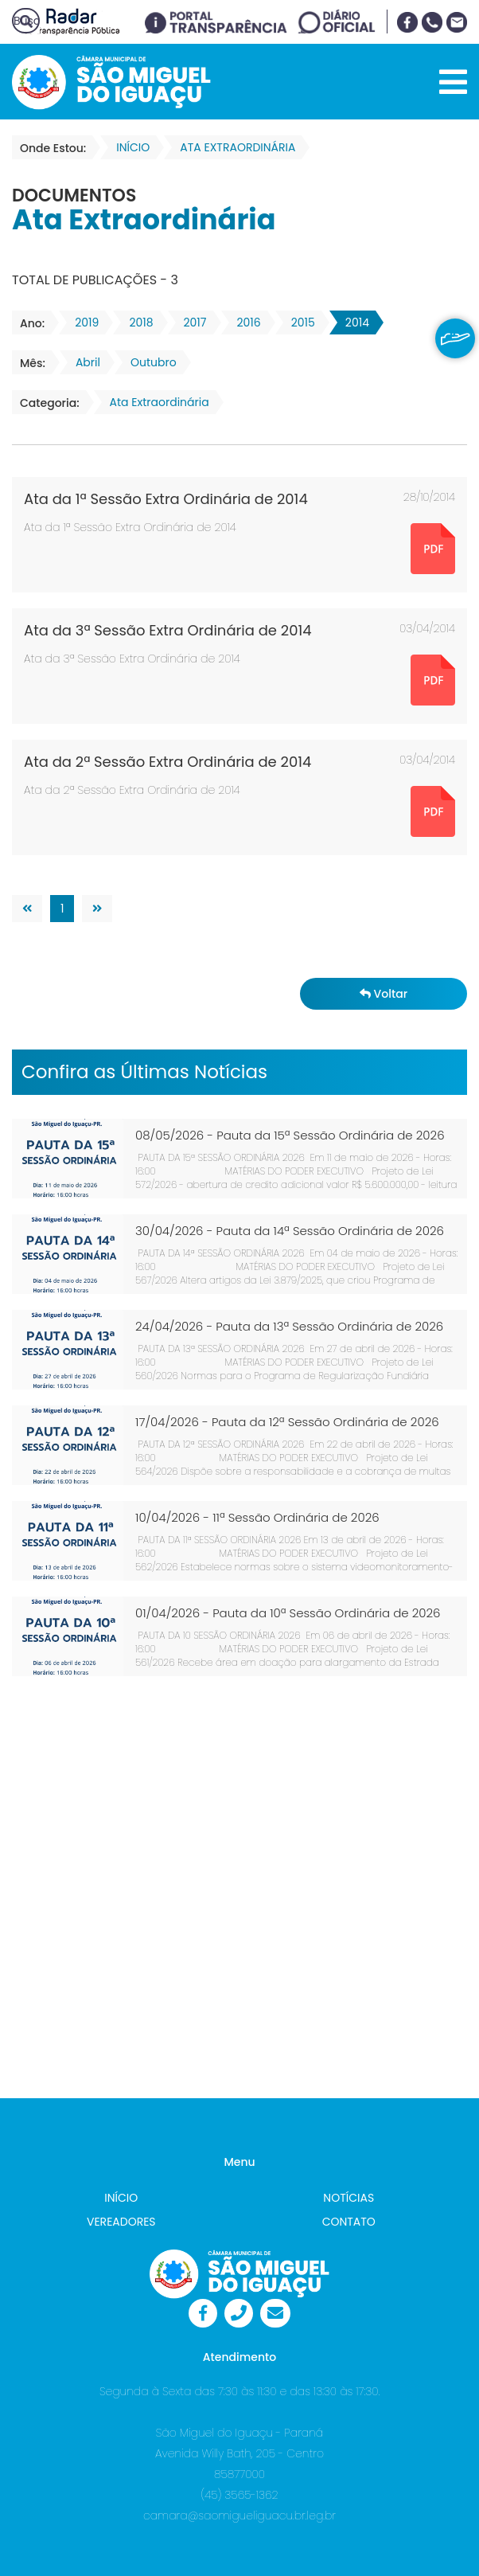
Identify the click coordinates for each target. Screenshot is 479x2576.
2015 (298, 322)
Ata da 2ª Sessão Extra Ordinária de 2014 (167, 762)
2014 (352, 322)
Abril (83, 362)
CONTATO (349, 2222)
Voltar (383, 994)
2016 (244, 322)
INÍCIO (121, 2198)
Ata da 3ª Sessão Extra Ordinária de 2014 (168, 630)
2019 (82, 322)
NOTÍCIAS (348, 2198)
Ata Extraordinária (155, 402)
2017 (190, 322)
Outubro (149, 362)
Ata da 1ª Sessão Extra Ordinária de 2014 (166, 499)
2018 (136, 322)
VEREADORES (121, 2222)
